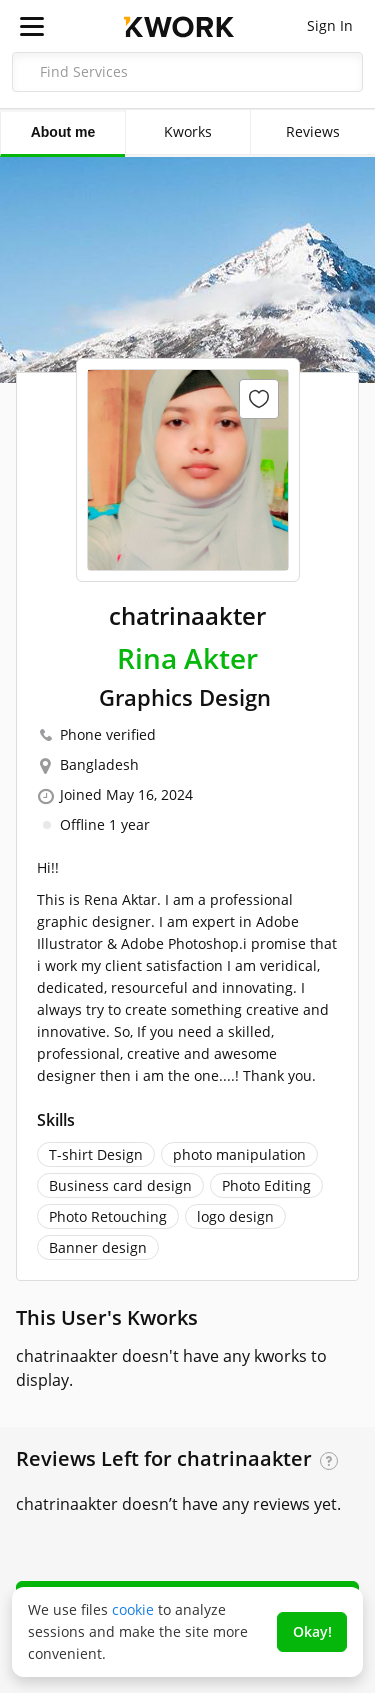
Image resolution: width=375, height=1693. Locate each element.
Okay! (312, 1631)
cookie (133, 1609)
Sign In (330, 25)
